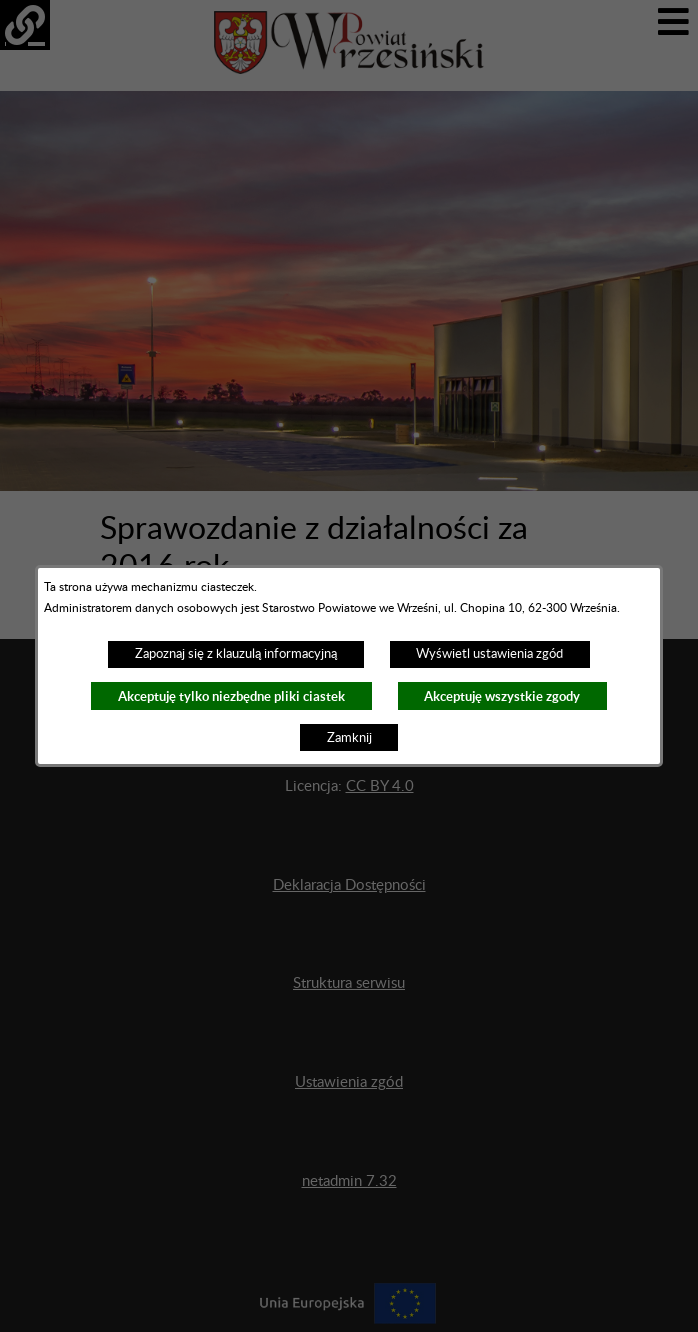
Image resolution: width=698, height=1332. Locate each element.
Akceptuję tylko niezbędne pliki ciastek (231, 696)
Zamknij (349, 738)
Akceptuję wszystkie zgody (502, 696)
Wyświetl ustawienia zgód (489, 654)
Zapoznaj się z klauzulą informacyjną (236, 654)
